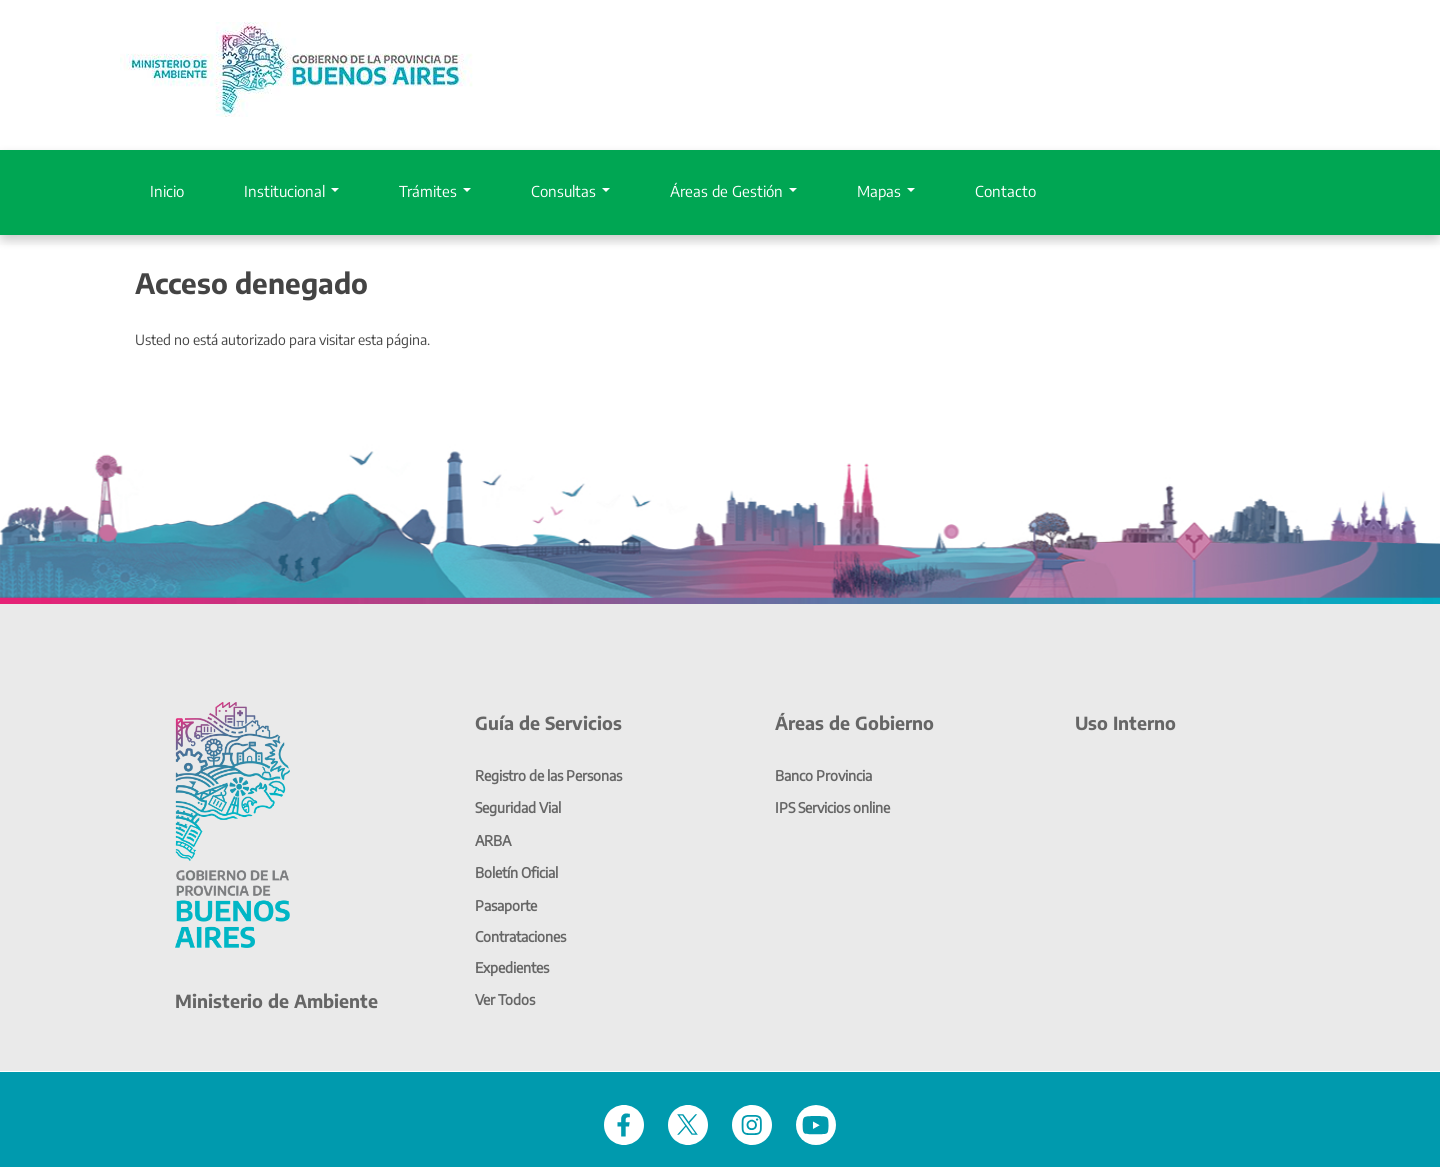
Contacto (1005, 191)
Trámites (435, 191)
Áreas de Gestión (733, 191)
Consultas (570, 191)
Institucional (291, 191)
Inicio (167, 191)
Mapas (886, 191)
